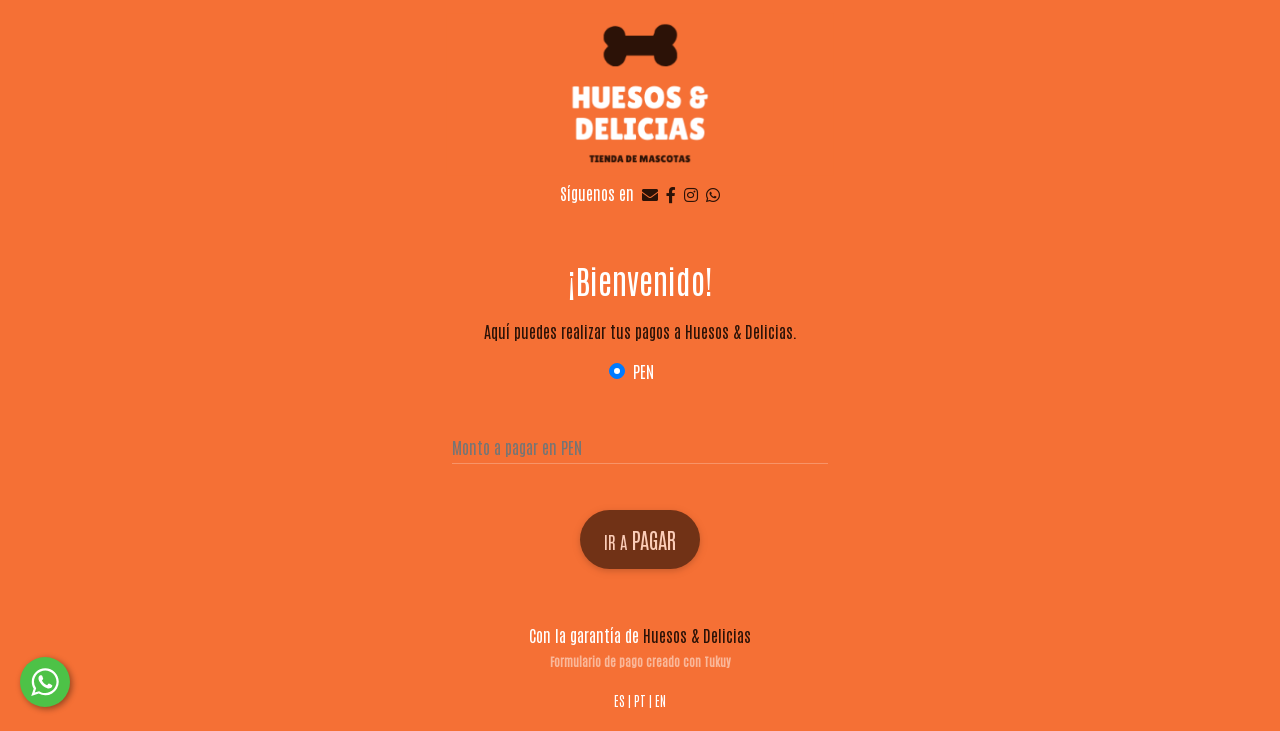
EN (660, 700)
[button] (45, 682)
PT (640, 700)
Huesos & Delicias (697, 635)
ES (619, 700)
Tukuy (717, 661)
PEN (643, 371)
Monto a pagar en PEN (517, 447)
